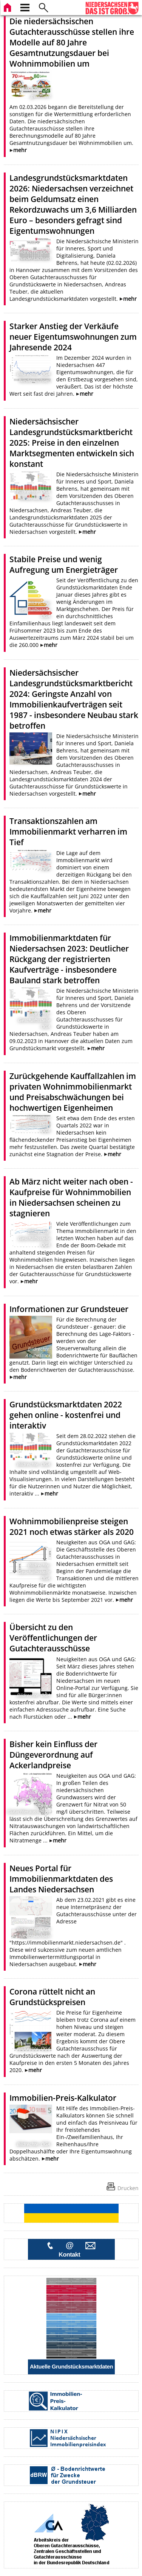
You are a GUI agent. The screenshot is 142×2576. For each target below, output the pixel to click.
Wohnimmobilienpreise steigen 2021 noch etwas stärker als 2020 (71, 1526)
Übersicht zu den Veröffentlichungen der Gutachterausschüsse (53, 1638)
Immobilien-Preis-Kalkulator (62, 2098)
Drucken (128, 2188)
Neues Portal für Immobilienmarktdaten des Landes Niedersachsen (61, 1879)
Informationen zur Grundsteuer (68, 1309)
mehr (20, 150)
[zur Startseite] (8, 6)
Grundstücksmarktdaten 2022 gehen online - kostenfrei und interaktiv (65, 1415)
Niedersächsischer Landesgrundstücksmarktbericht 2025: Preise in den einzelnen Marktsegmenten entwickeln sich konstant (71, 442)
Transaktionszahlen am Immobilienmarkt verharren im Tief (68, 831)
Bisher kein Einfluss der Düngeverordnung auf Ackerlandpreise (53, 1755)
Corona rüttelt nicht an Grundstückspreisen (52, 1996)
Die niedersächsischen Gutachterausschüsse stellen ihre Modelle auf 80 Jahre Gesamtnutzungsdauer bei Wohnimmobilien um (71, 42)
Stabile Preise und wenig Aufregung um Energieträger (63, 564)
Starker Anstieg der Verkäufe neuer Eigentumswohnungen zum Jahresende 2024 (73, 337)
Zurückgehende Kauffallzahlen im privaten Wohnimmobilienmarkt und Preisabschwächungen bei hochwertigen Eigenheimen (72, 1092)
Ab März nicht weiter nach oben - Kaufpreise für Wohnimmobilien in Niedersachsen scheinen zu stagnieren (71, 1197)
